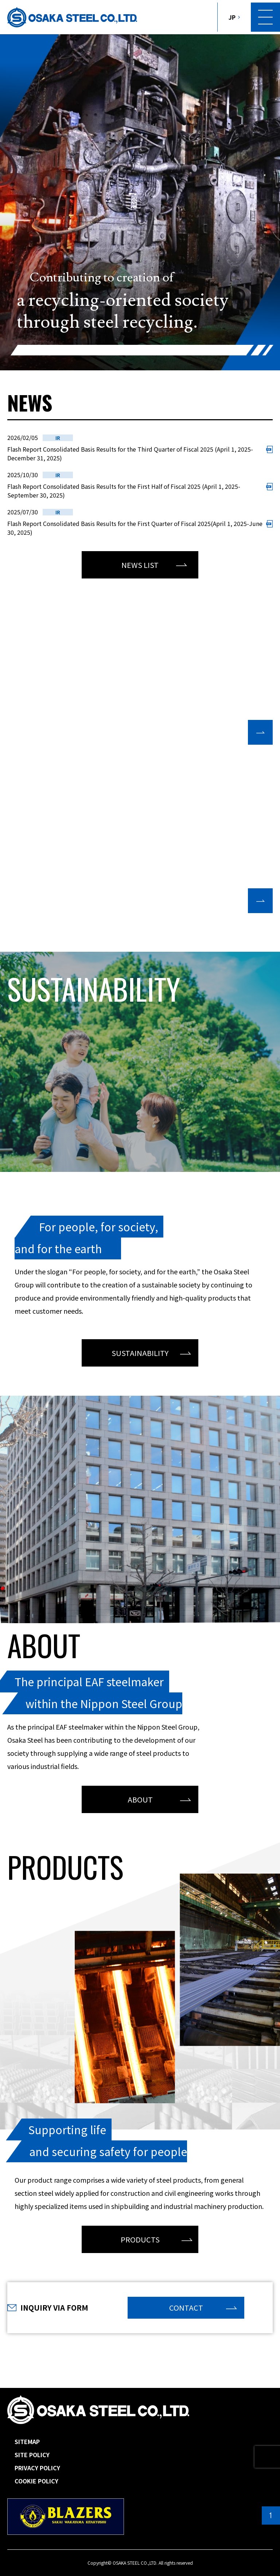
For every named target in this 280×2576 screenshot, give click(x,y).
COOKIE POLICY (36, 2481)
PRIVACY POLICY (37, 2468)
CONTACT (186, 2307)
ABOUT (140, 1799)
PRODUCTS (140, 2239)
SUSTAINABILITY (140, 1353)
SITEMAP (27, 2441)
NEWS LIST (140, 565)
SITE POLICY (32, 2455)
